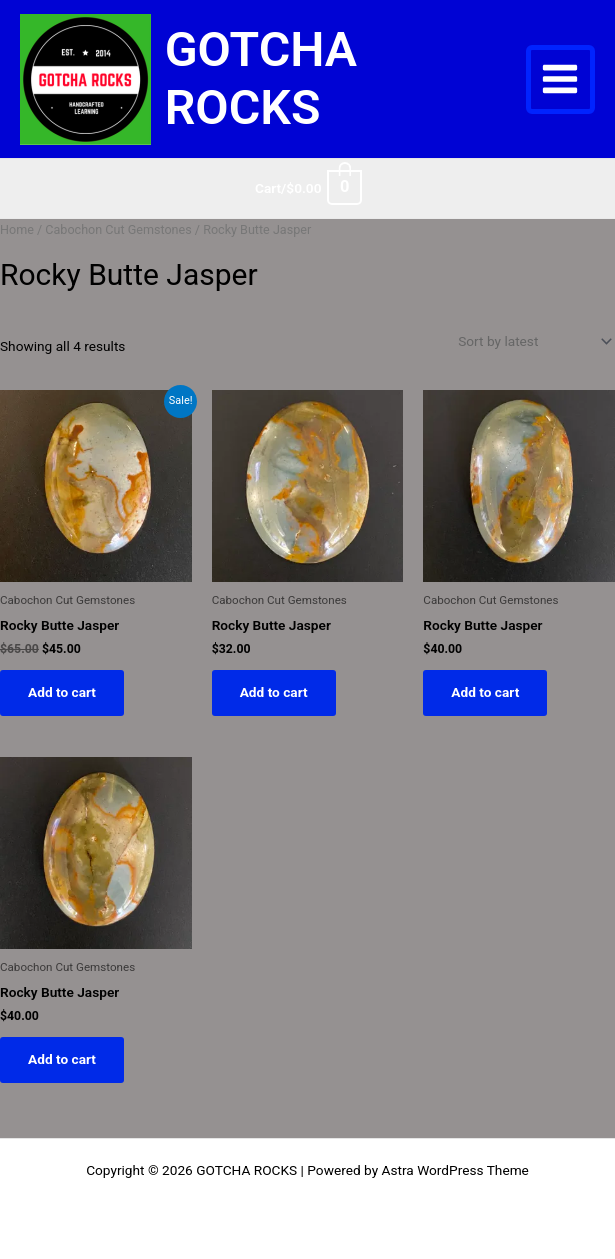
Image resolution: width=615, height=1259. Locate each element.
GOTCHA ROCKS (261, 78)
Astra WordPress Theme (455, 1170)
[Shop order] (533, 341)
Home (17, 229)
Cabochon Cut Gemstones (118, 229)
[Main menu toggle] (560, 79)
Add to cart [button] (62, 692)
